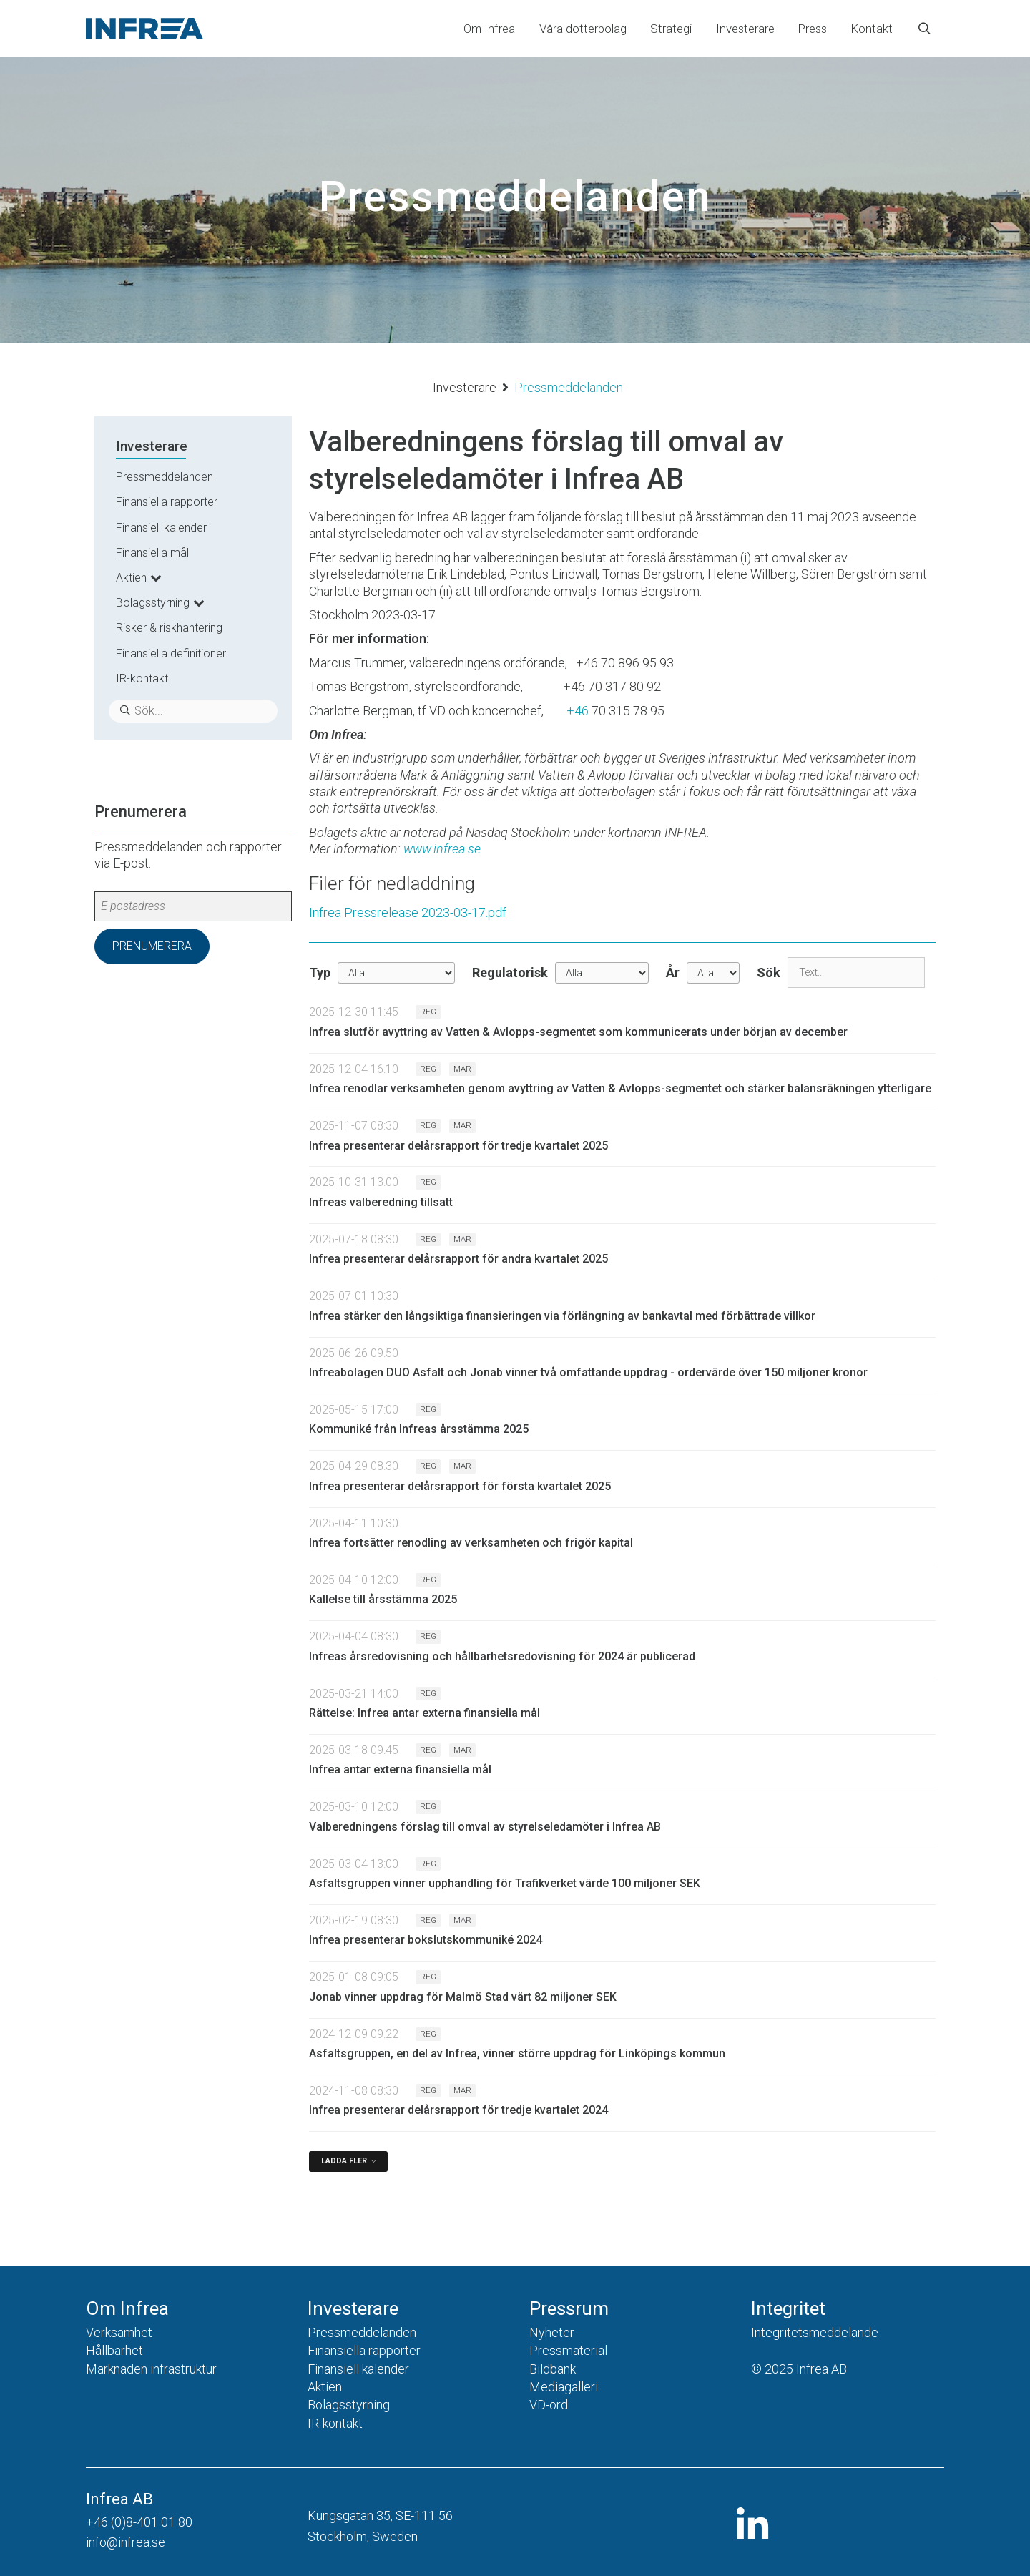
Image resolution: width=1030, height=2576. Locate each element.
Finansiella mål (152, 552)
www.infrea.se (442, 848)
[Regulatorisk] (602, 973)
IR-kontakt (142, 678)
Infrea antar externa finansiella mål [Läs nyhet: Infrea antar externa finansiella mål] (400, 1769)
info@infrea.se (125, 2542)
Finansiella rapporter (166, 502)
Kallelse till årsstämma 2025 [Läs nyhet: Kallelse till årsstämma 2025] (383, 1599)
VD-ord (548, 2404)
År (673, 972)
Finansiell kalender (161, 527)
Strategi (671, 28)
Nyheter (551, 2332)
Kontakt (872, 28)
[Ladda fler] (348, 2161)
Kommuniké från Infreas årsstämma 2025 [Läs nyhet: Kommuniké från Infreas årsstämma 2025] (419, 1429)
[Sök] (856, 972)
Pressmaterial (568, 2350)
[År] (713, 973)
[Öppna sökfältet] (924, 28)
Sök (768, 972)
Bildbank (552, 2368)
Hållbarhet (114, 2350)
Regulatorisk (510, 972)
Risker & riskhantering (169, 628)
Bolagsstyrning (153, 602)
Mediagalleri (563, 2386)
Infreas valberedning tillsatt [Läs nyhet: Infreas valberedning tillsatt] (381, 1202)
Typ (319, 972)
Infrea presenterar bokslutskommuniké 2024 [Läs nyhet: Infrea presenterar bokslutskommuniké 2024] (425, 1939)
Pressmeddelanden (164, 477)
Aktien (131, 577)
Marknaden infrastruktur (151, 2368)
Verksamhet (119, 2332)
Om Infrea (489, 28)
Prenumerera (152, 946)
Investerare (745, 28)
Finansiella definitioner (171, 653)
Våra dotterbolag (583, 28)
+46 (577, 710)
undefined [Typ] (396, 973)
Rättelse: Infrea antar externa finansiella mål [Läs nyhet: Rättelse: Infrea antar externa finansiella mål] (424, 1713)
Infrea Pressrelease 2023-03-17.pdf (407, 912)
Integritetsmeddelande (814, 2332)
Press (812, 28)
